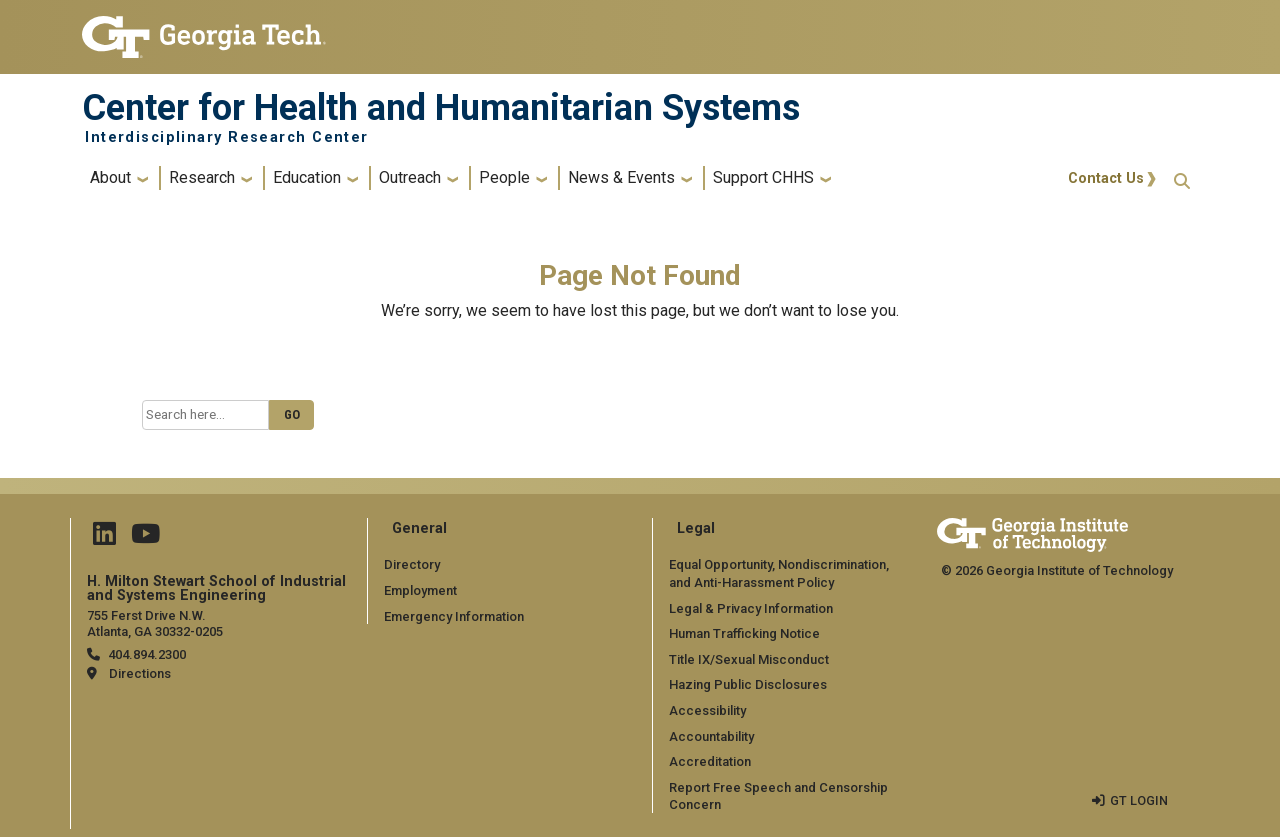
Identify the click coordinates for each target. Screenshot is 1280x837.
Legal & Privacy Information (750, 607)
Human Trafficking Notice (744, 633)
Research (202, 177)
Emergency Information (453, 615)
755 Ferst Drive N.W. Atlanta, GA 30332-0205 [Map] (155, 623)
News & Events (621, 177)
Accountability (711, 735)
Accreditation (710, 761)
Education (307, 177)
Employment (420, 590)
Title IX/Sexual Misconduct (748, 658)
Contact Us (1106, 178)
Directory (412, 564)
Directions (140, 673)
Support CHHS (763, 177)
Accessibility (707, 710)
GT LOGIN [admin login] (1139, 799)
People (504, 177)
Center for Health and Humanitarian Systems (441, 108)
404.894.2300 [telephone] (146, 654)
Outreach (410, 177)
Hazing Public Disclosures (747, 684)
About (110, 177)
